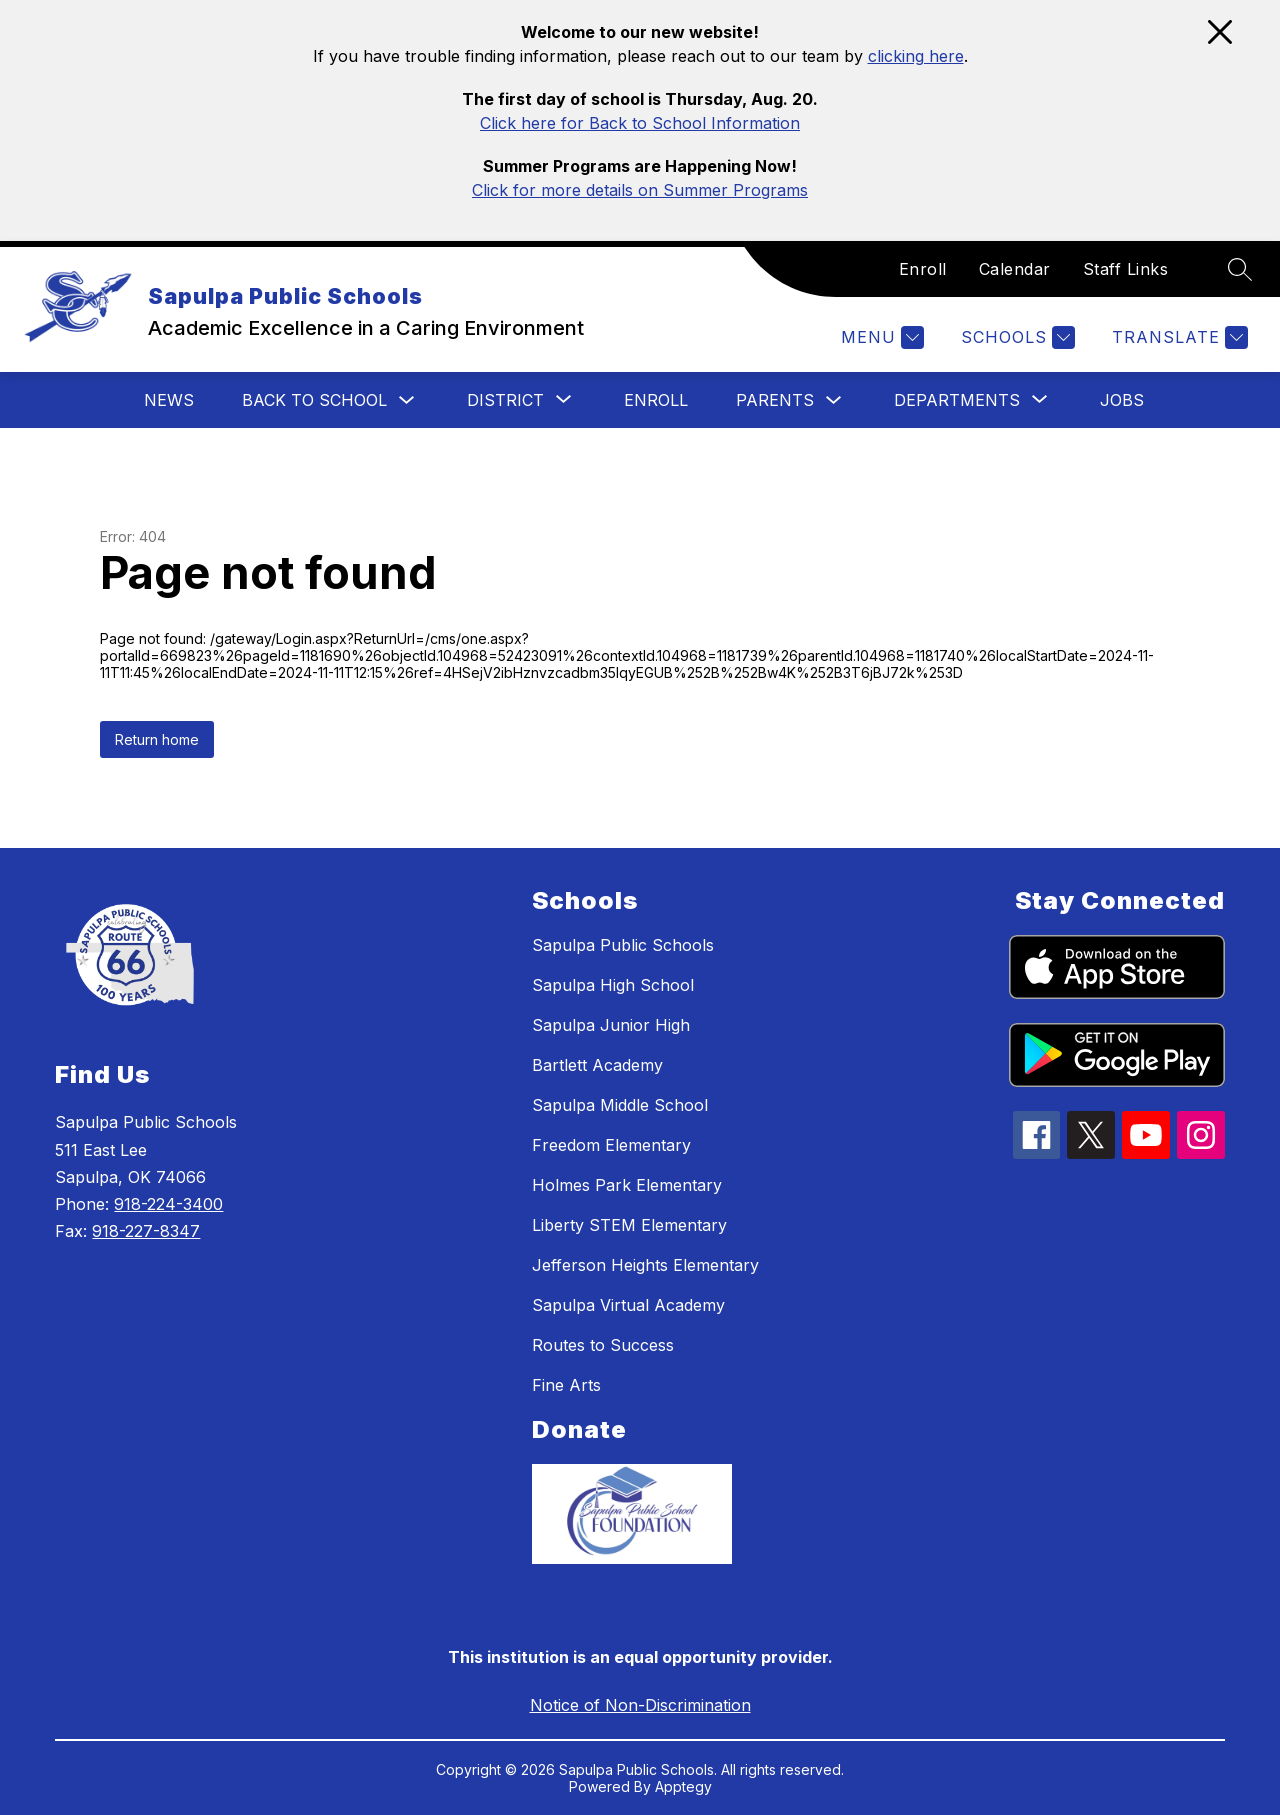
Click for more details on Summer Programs (640, 190)
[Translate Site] (1177, 337)
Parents (775, 400)
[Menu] (880, 337)
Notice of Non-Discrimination (640, 1705)
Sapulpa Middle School (620, 1105)
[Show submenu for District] (505, 400)
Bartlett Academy (597, 1065)
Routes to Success (603, 1345)
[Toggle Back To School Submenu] (407, 400)
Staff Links (1126, 269)
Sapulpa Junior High (611, 1025)
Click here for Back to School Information (640, 123)
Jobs (1122, 400)
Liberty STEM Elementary (629, 1225)
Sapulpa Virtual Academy (628, 1305)
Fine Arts (566, 1385)
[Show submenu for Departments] (957, 400)
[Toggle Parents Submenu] (834, 400)
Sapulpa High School (613, 985)
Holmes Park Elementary (627, 1185)
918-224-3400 (168, 1204)
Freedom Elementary (611, 1145)
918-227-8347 (146, 1231)
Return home (157, 739)
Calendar (1015, 269)
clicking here (916, 56)
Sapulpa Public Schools (623, 945)
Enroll (923, 269)
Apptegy (683, 1786)
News (169, 400)
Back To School (314, 400)
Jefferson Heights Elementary (645, 1265)
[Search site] (1240, 269)
